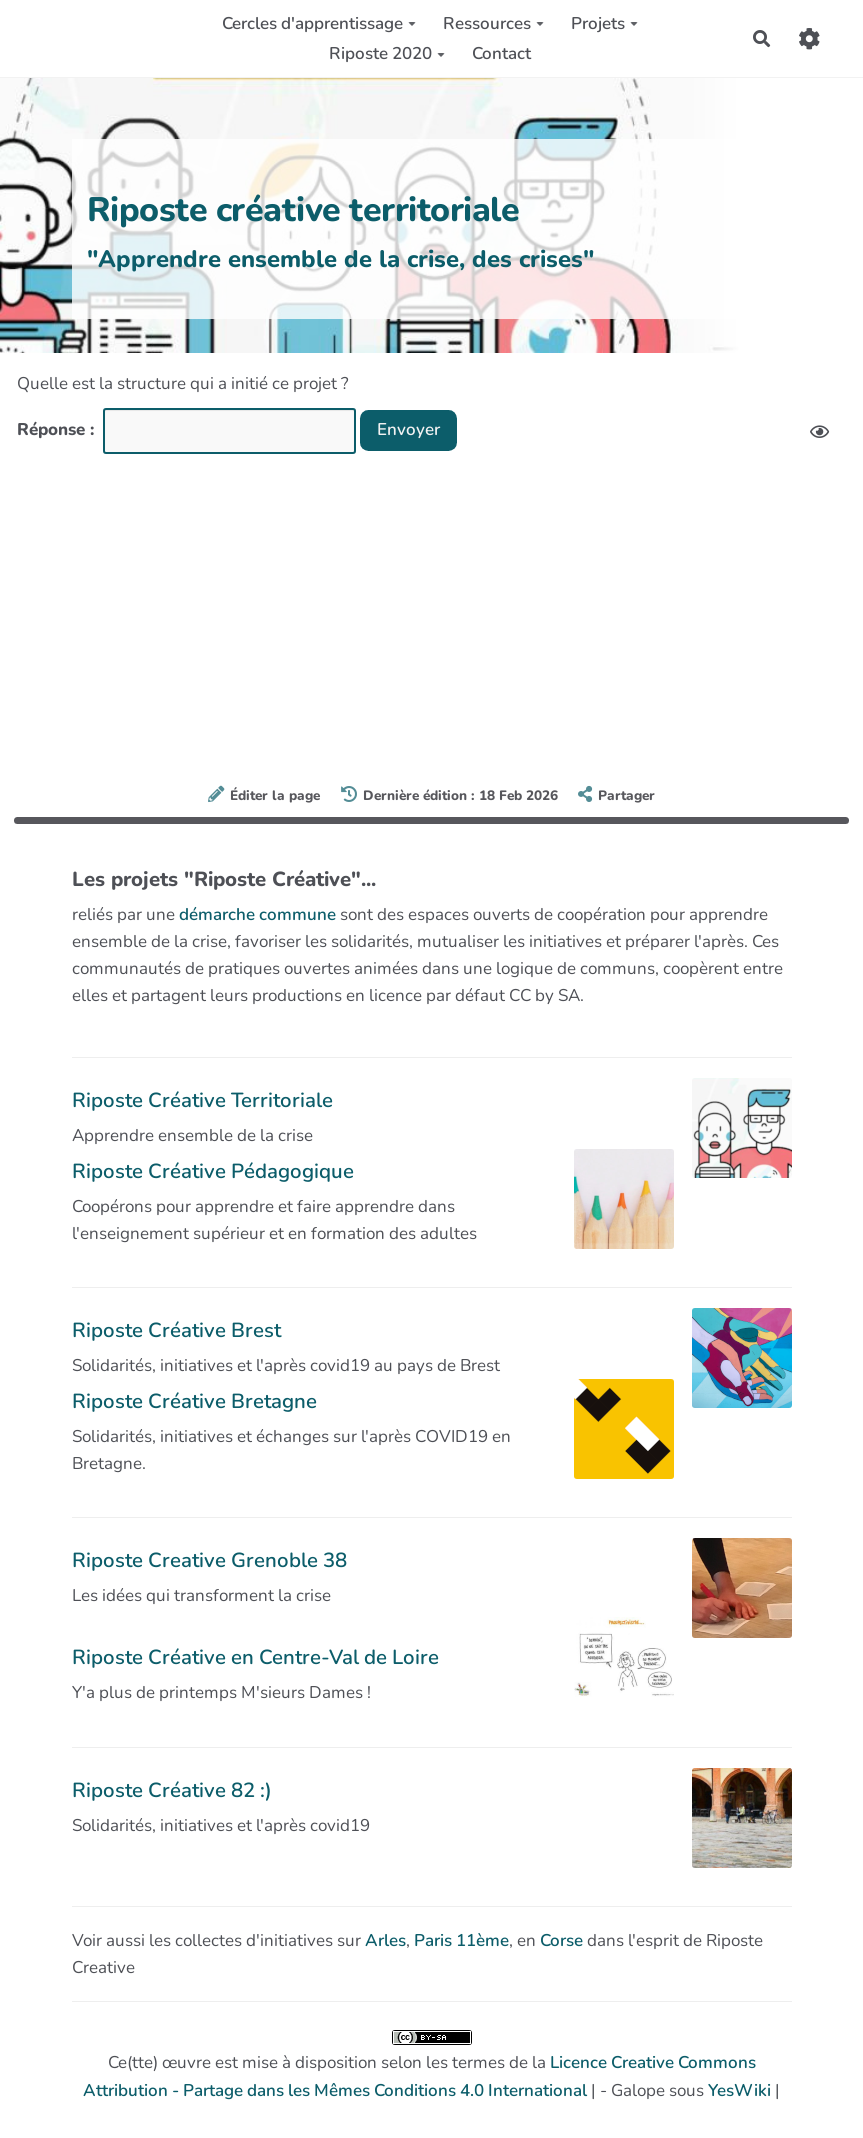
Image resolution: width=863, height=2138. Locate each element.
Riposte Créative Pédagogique (213, 1171)
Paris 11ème (461, 1940)
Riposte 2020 (387, 53)
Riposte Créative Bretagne (194, 1401)
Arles (385, 1940)
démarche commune (257, 914)
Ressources (493, 23)
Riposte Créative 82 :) (172, 1790)
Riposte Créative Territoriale (202, 1100)
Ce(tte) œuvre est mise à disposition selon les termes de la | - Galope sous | (431, 2066)
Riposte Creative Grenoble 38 (209, 1560)
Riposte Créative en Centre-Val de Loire (255, 1657)
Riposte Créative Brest (176, 1330)
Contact (501, 53)
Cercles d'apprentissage (319, 23)
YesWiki (739, 2090)
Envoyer (408, 429)
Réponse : (58, 429)
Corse (561, 1940)
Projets (604, 23)
